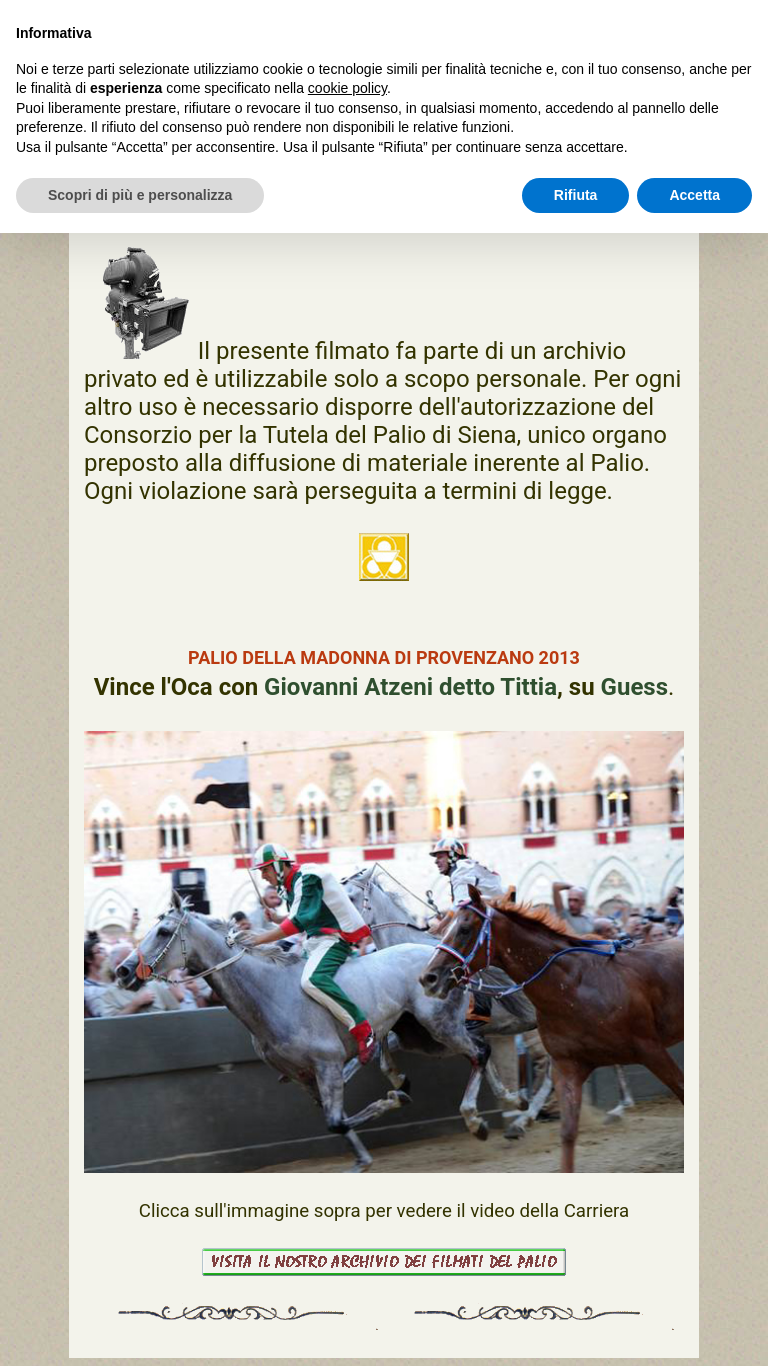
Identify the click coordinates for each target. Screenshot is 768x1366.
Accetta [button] (694, 195)
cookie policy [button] (347, 88)
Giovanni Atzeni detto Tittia (410, 687)
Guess (634, 687)
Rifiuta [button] (576, 195)
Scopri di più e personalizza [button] (140, 195)
